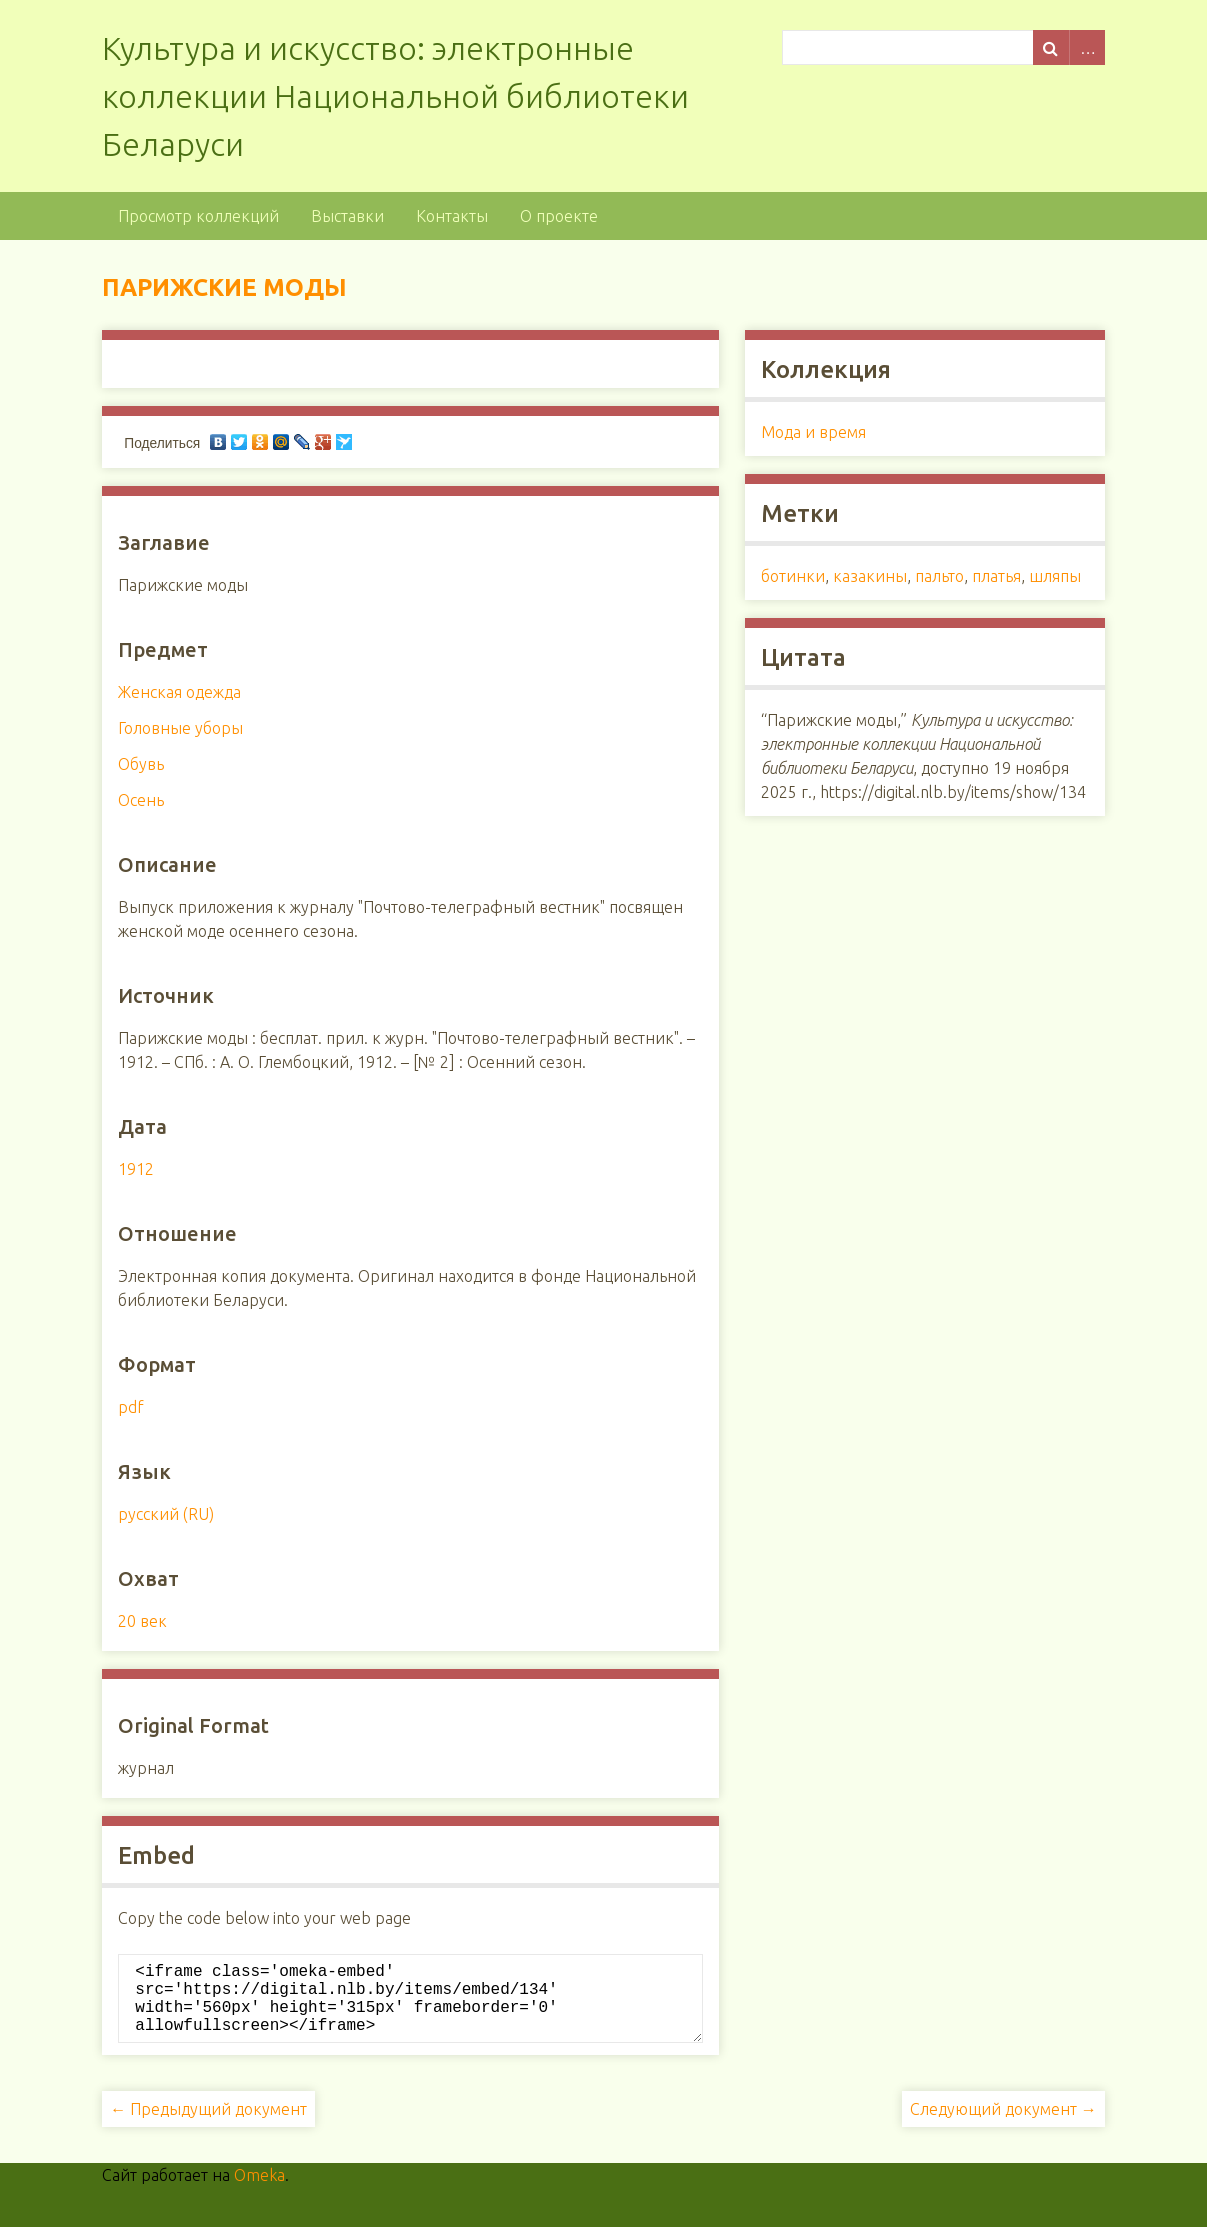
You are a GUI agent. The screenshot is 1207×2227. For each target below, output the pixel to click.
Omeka (259, 2191)
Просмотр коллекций (198, 216)
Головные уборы (180, 728)
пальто (939, 576)
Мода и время (813, 432)
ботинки (793, 576)
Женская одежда (179, 692)
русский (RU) (166, 1514)
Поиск (1051, 47)
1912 (136, 1169)
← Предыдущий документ (208, 2125)
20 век (142, 1621)
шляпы (1055, 576)
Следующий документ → (1003, 2125)
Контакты (452, 216)
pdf (131, 1407)
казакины (870, 576)
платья (996, 576)
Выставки (347, 216)
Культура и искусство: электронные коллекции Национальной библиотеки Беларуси (395, 96)
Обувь (141, 764)
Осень (141, 800)
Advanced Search (1087, 47)
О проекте (559, 216)
